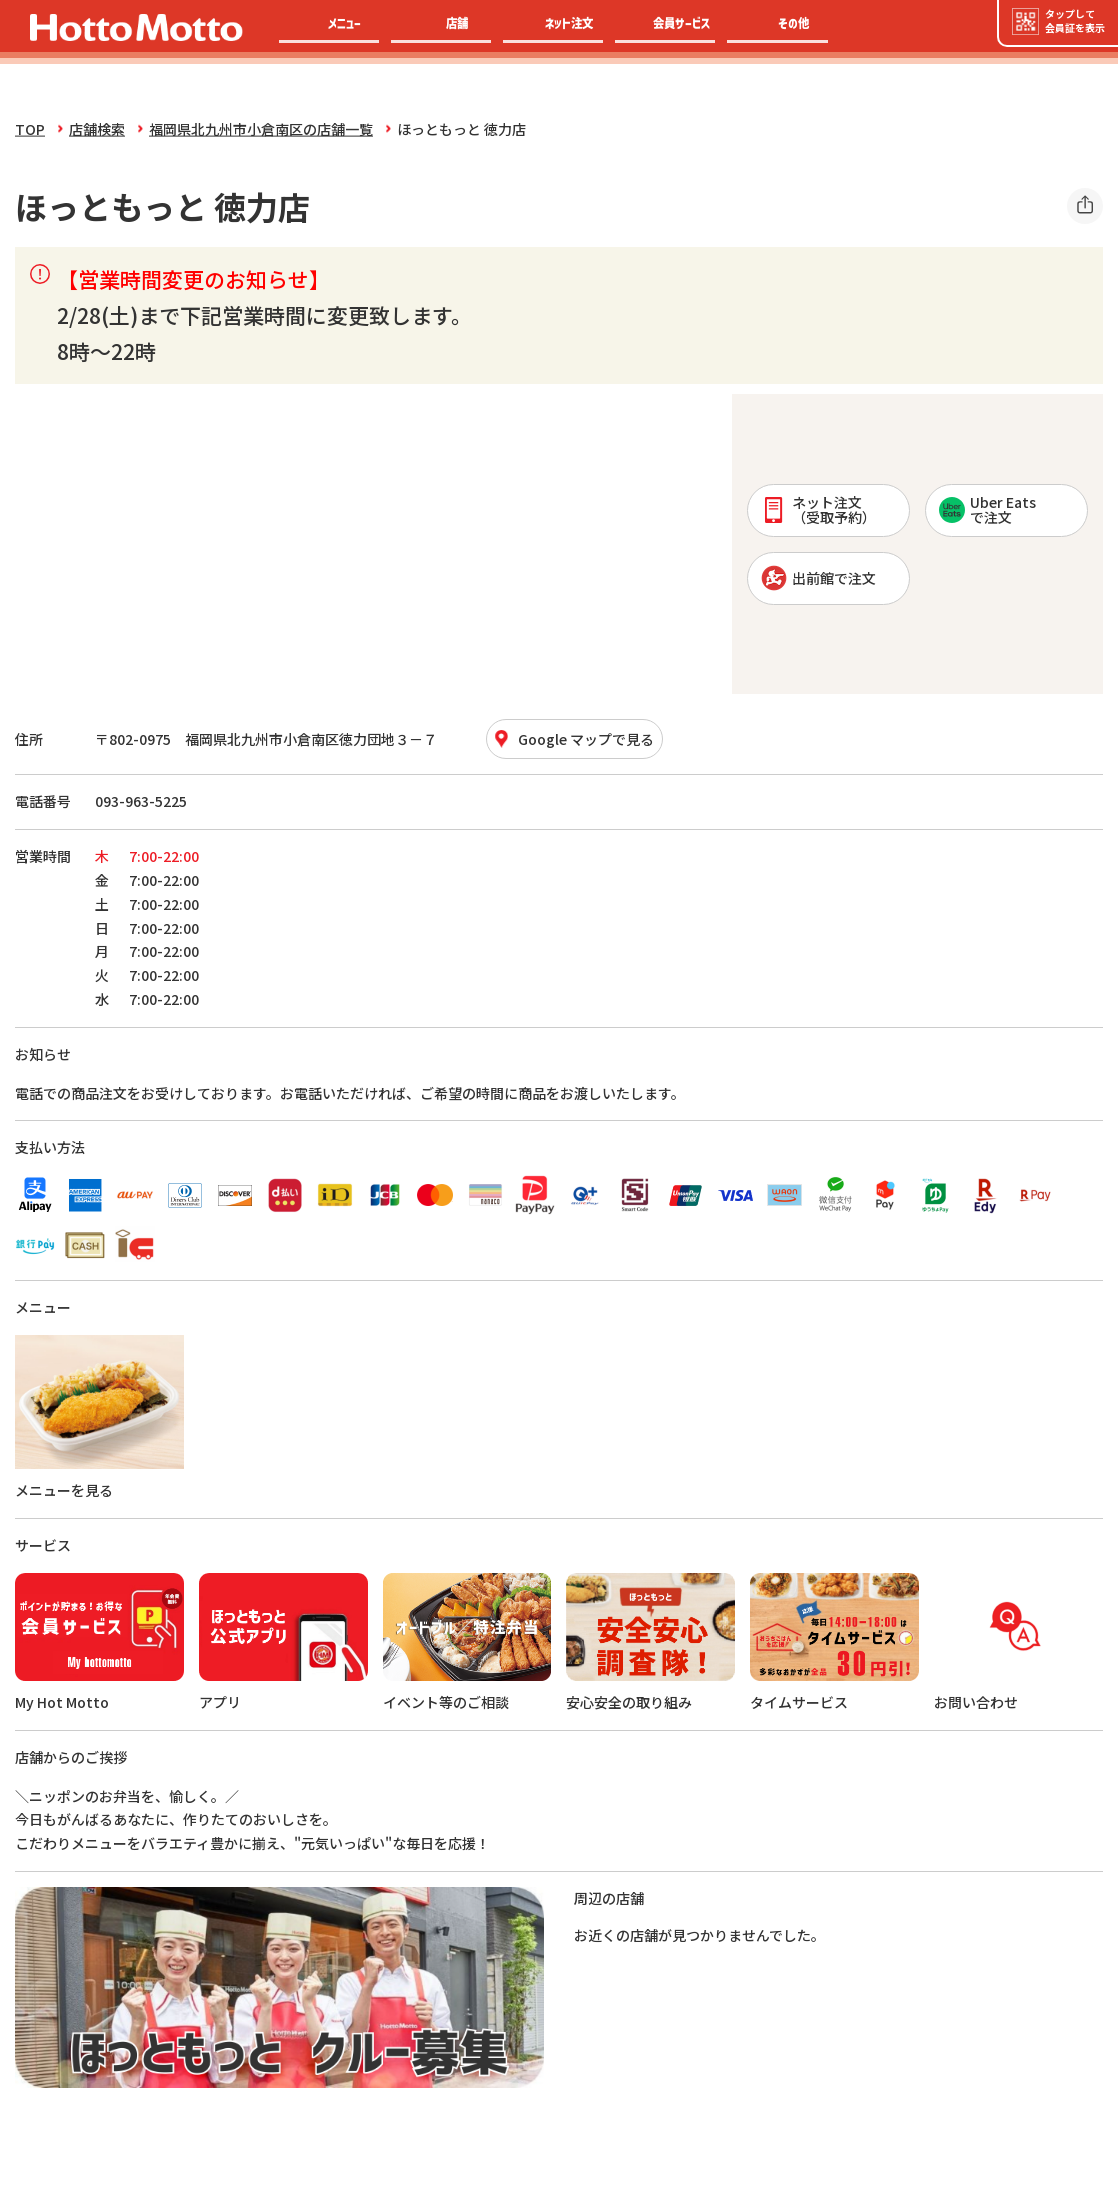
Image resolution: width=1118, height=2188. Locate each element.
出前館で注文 (818, 578)
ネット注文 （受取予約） (818, 509)
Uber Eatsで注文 (987, 509)
